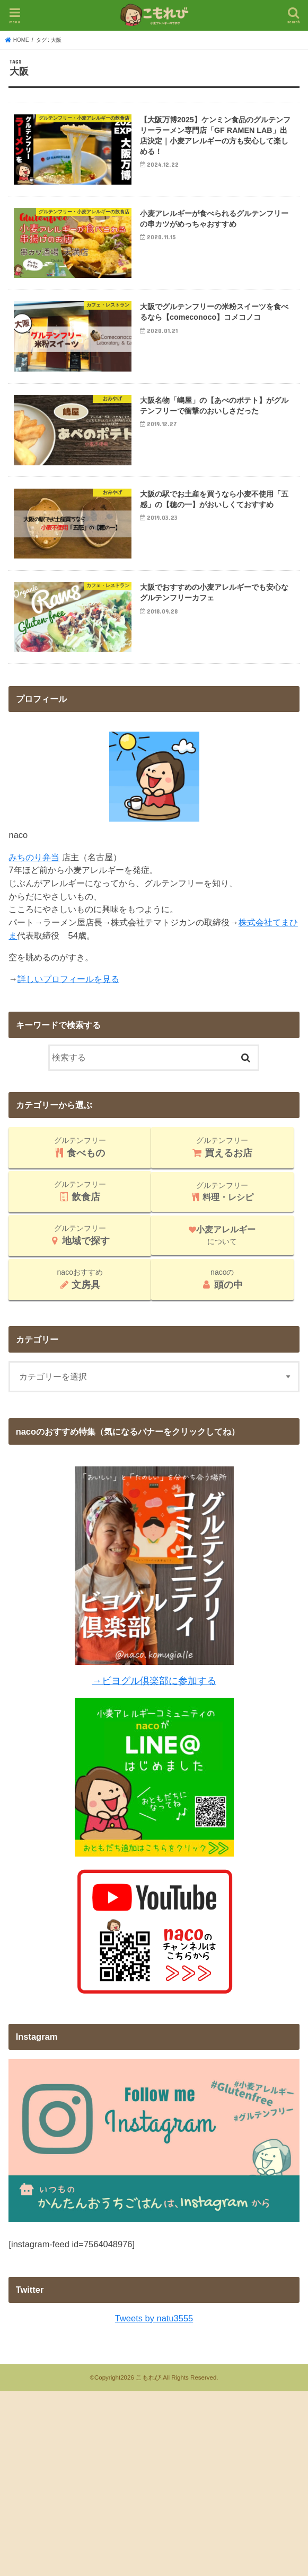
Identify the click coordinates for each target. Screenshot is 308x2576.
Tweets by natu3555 (154, 2339)
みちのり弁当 (33, 877)
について (222, 1256)
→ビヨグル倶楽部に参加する (154, 1701)
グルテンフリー (80, 1168)
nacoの (222, 1300)
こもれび (148, 2398)
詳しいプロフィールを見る (68, 999)
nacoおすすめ (80, 1300)
